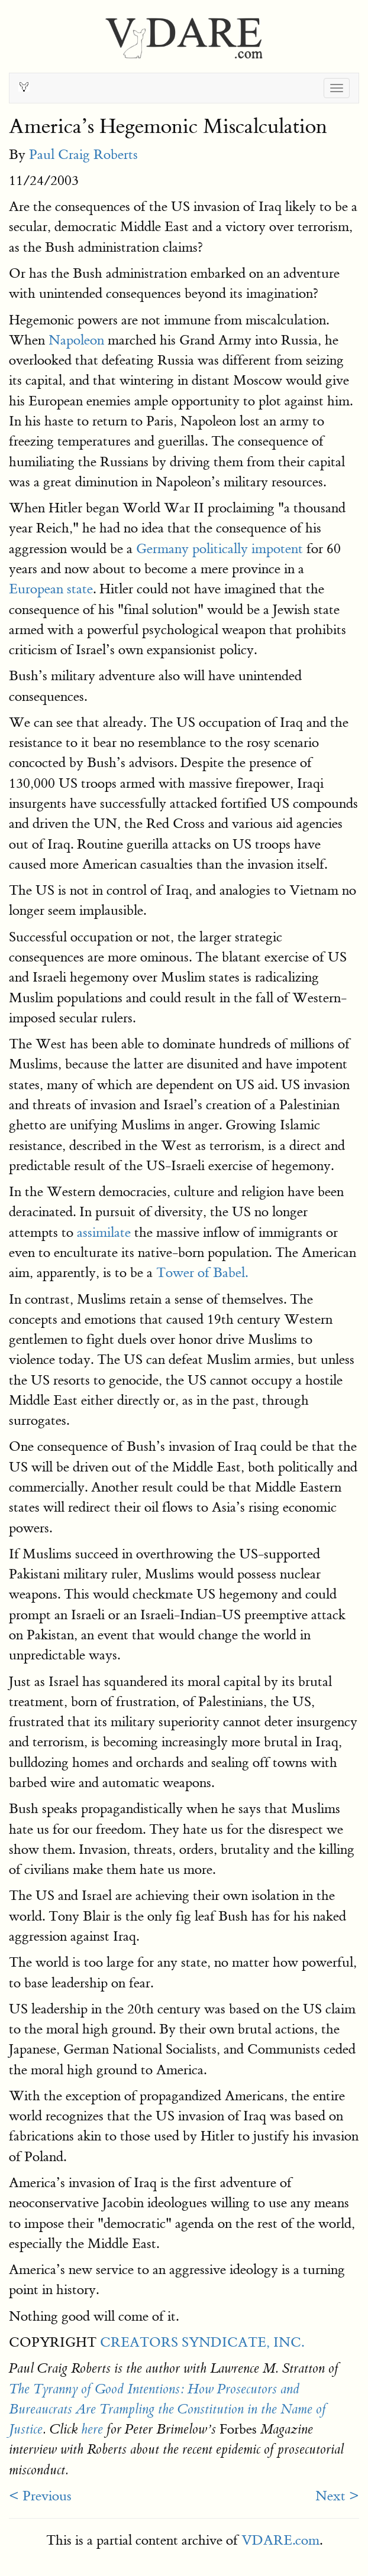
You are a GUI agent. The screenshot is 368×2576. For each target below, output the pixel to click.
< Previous (40, 2495)
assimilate (104, 1232)
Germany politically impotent (219, 548)
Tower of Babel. (202, 1272)
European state (51, 588)
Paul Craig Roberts (83, 154)
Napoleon (76, 340)
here (92, 2429)
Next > (337, 2495)
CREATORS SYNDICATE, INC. (202, 2342)
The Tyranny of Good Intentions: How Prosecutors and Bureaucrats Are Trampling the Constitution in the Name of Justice (167, 2409)
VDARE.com (280, 2540)
